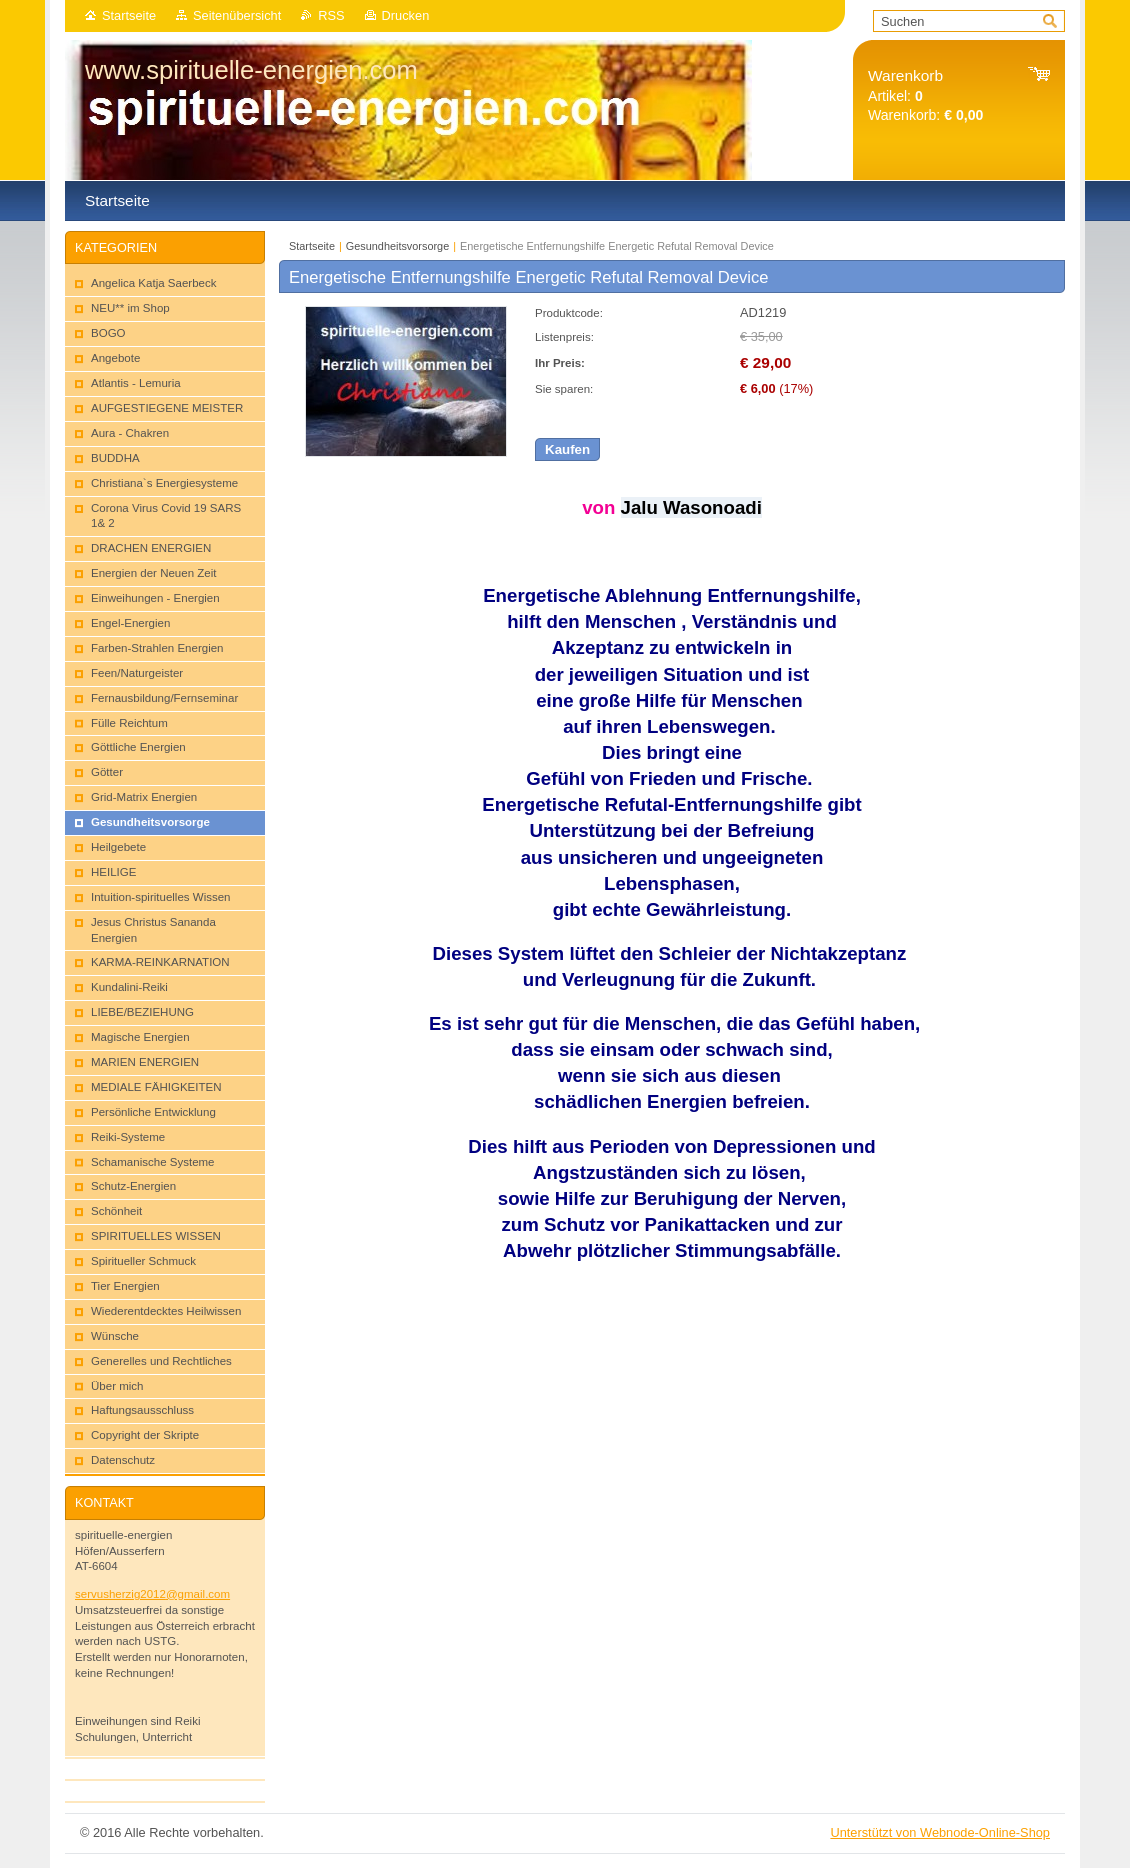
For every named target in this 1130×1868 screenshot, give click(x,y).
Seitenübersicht (237, 15)
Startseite (129, 15)
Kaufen (567, 449)
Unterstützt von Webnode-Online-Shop (940, 1832)
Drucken (406, 15)
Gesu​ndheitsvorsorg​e (397, 246)
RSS (331, 15)
